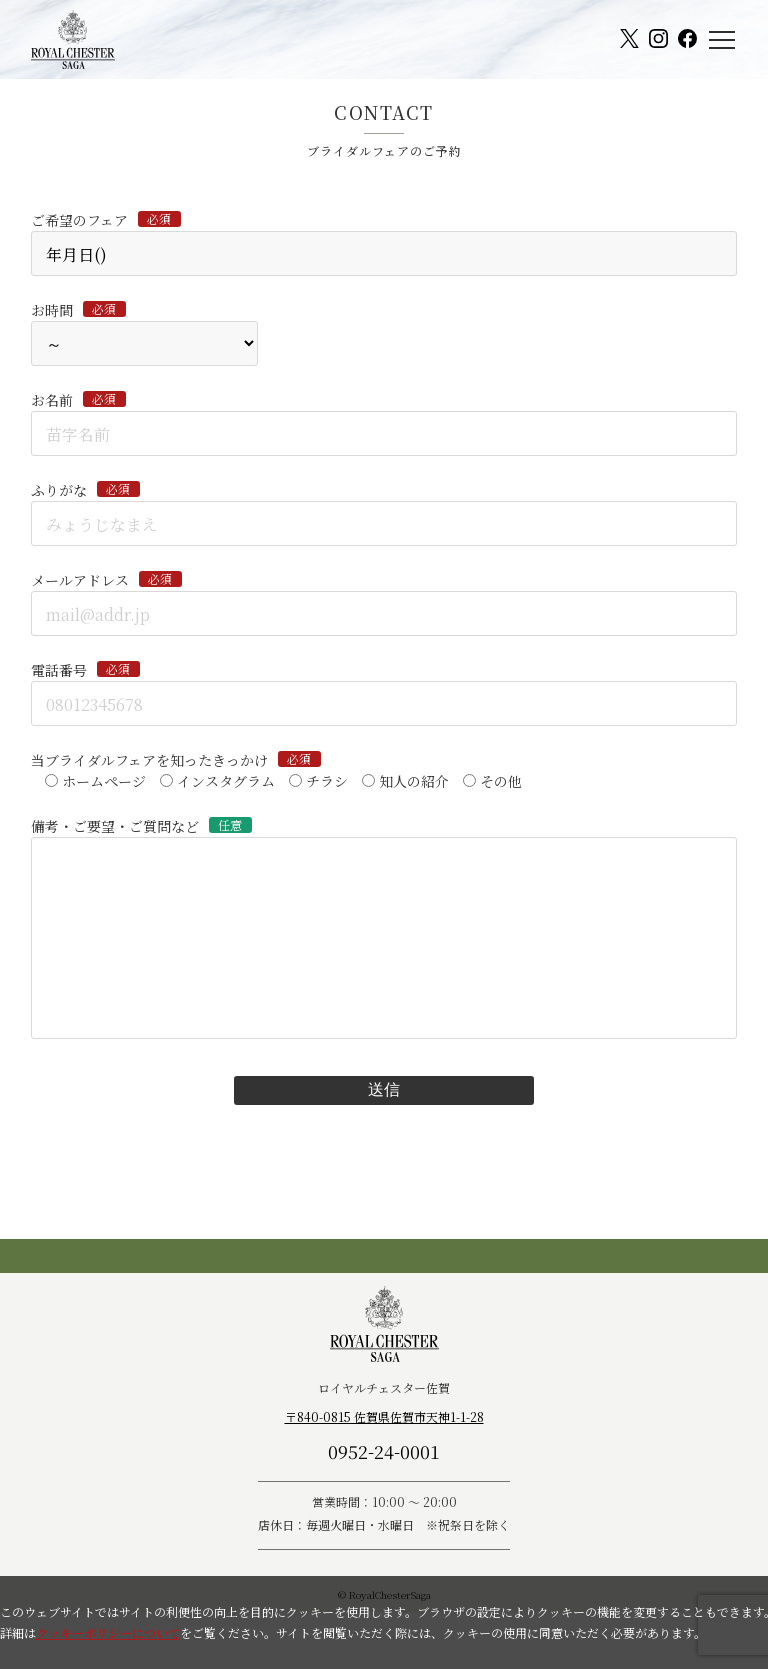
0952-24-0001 (384, 1451)
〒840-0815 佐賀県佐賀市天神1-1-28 (384, 1416)
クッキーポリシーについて (108, 1632)
